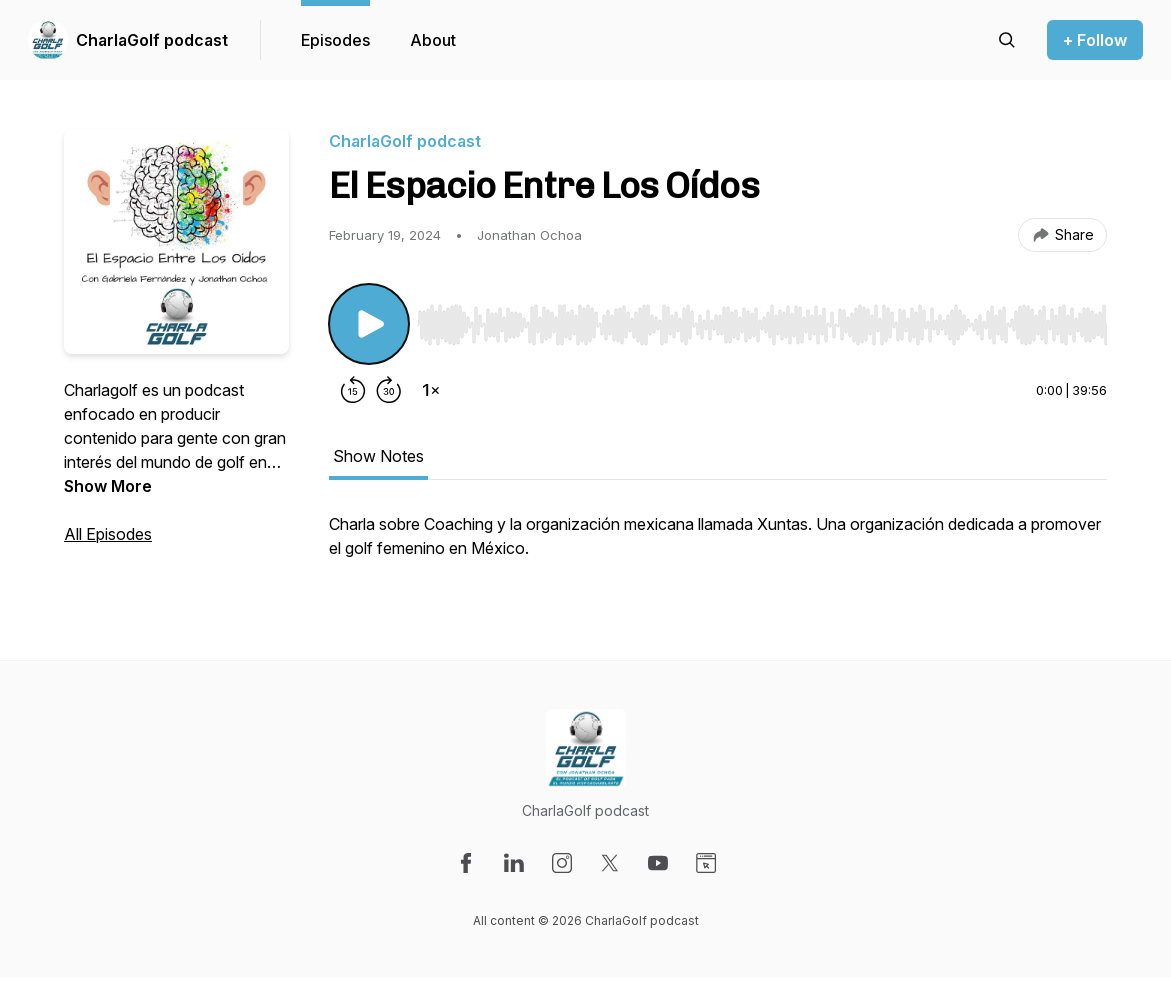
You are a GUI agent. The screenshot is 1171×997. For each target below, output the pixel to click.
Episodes (335, 40)
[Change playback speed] (431, 390)
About (433, 40)
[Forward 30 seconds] (389, 390)
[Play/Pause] (369, 324)
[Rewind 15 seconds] (353, 390)
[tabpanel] (718, 546)
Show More (108, 486)
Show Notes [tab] (378, 456)
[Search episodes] (1007, 40)
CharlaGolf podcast (152, 40)
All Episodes (108, 534)
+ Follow (1095, 40)
